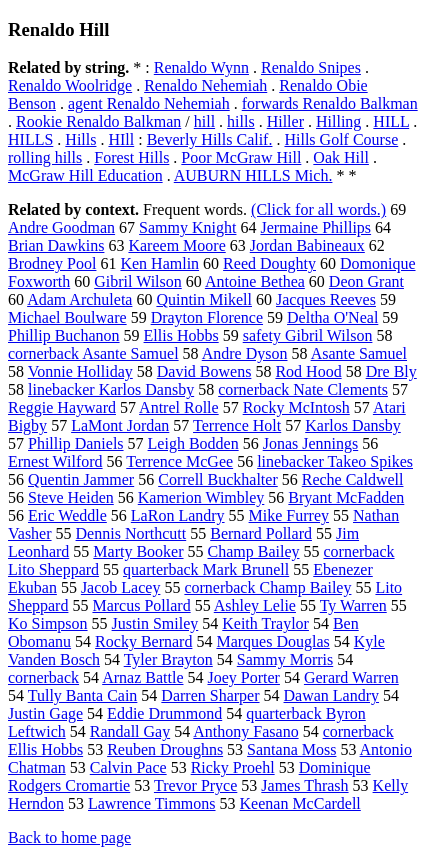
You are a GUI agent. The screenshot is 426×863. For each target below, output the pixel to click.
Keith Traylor (265, 623)
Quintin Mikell (204, 299)
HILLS (30, 139)
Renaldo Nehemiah (205, 85)
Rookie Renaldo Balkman (98, 121)
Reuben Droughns (165, 749)
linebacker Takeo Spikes (335, 461)
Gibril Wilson (138, 281)
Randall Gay (130, 731)
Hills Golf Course (341, 139)
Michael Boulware (67, 317)
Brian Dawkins (56, 245)
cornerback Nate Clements (303, 389)
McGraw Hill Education (85, 175)
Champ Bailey (254, 551)
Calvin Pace (128, 767)
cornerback (43, 677)
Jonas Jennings (311, 443)
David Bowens (204, 371)
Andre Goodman (61, 227)
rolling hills (45, 157)
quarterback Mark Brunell (206, 569)
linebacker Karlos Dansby (111, 389)
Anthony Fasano (245, 731)
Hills (80, 139)
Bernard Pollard (261, 533)
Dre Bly (391, 371)
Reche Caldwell (353, 479)
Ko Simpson (48, 623)
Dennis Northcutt (131, 533)
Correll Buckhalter (218, 479)
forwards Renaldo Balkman (330, 103)
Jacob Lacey (121, 587)
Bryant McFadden (346, 497)
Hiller (285, 121)
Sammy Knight (187, 227)
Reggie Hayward (62, 407)
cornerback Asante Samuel (93, 353)
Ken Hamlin (159, 263)
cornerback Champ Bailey (267, 587)
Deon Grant (366, 281)
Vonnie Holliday (80, 371)
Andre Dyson (245, 353)
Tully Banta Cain (83, 695)
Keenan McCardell (300, 803)
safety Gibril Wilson (308, 335)
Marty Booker (138, 551)
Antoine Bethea (255, 281)
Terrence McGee (179, 461)
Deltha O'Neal (332, 317)
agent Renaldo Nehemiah (149, 103)
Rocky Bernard (143, 641)
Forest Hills (131, 157)
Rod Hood (308, 371)
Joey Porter (243, 677)
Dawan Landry (332, 695)
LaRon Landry (178, 515)
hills (241, 121)
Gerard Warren (351, 677)
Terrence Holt (237, 425)
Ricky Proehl (233, 767)
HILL (391, 121)
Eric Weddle (67, 515)
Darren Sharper (210, 695)
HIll (121, 139)
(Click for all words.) (318, 209)
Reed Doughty (269, 263)
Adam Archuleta (79, 299)
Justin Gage (45, 713)
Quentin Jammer (81, 479)
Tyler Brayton (168, 659)
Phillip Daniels (76, 443)
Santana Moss (291, 749)
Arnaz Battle (142, 677)
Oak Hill (341, 157)
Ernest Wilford (55, 461)
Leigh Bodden (193, 443)
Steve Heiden (71, 497)
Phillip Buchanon (64, 335)
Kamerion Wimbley (201, 497)
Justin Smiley (155, 623)
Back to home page (69, 837)
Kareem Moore (176, 245)
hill (204, 121)
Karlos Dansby (353, 425)
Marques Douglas (272, 641)
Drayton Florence (207, 317)
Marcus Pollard (141, 605)
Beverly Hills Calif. (210, 139)
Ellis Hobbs (181, 335)
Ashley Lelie (255, 605)
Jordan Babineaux (307, 245)
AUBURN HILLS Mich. (253, 175)
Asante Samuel (359, 353)
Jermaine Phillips (315, 227)
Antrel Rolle (179, 407)
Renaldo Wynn (201, 67)
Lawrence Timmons (152, 803)
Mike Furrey (289, 515)
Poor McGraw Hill (241, 157)
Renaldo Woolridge (70, 85)
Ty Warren (353, 605)
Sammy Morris (285, 659)
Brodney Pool (52, 263)
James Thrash (304, 785)
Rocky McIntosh (296, 407)
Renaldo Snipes (311, 67)
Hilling (338, 121)
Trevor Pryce (195, 785)
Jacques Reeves (326, 299)
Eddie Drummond (164, 713)
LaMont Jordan (120, 425)
